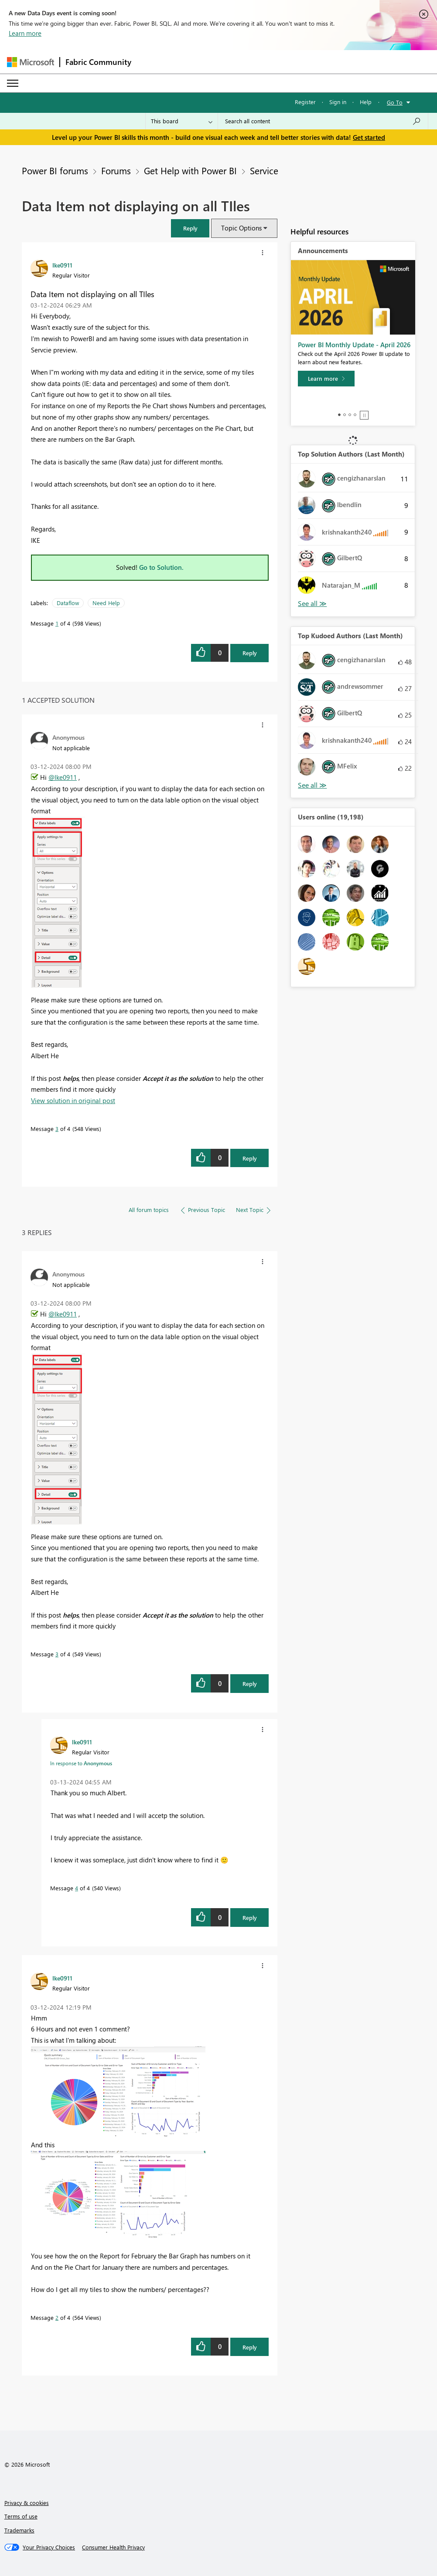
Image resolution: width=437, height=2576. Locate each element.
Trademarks (19, 2530)
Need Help (106, 603)
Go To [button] (395, 102)
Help (366, 101)
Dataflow (68, 603)
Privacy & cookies (26, 2502)
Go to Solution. (161, 567)
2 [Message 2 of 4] (56, 2317)
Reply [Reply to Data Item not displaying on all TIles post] (249, 653)
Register (305, 101)
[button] (190, 228)
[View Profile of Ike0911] (62, 265)
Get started (369, 137)
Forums (116, 170)
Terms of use (21, 2516)
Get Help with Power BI (190, 170)
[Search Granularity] (182, 121)
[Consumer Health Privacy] (113, 2547)
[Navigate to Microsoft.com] (30, 62)
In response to (81, 1763)
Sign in (337, 101)
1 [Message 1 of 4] (56, 623)
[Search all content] (323, 121)
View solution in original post (73, 1100)
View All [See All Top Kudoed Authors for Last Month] (312, 785)
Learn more (25, 33)
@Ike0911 (62, 777)
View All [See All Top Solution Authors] (312, 604)
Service (264, 170)
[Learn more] (326, 378)
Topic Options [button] (241, 227)
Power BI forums (55, 170)
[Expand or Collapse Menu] (12, 83)
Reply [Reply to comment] (249, 1158)
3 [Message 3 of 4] (56, 1128)
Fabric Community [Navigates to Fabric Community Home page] (98, 62)
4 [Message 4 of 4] (76, 1888)
